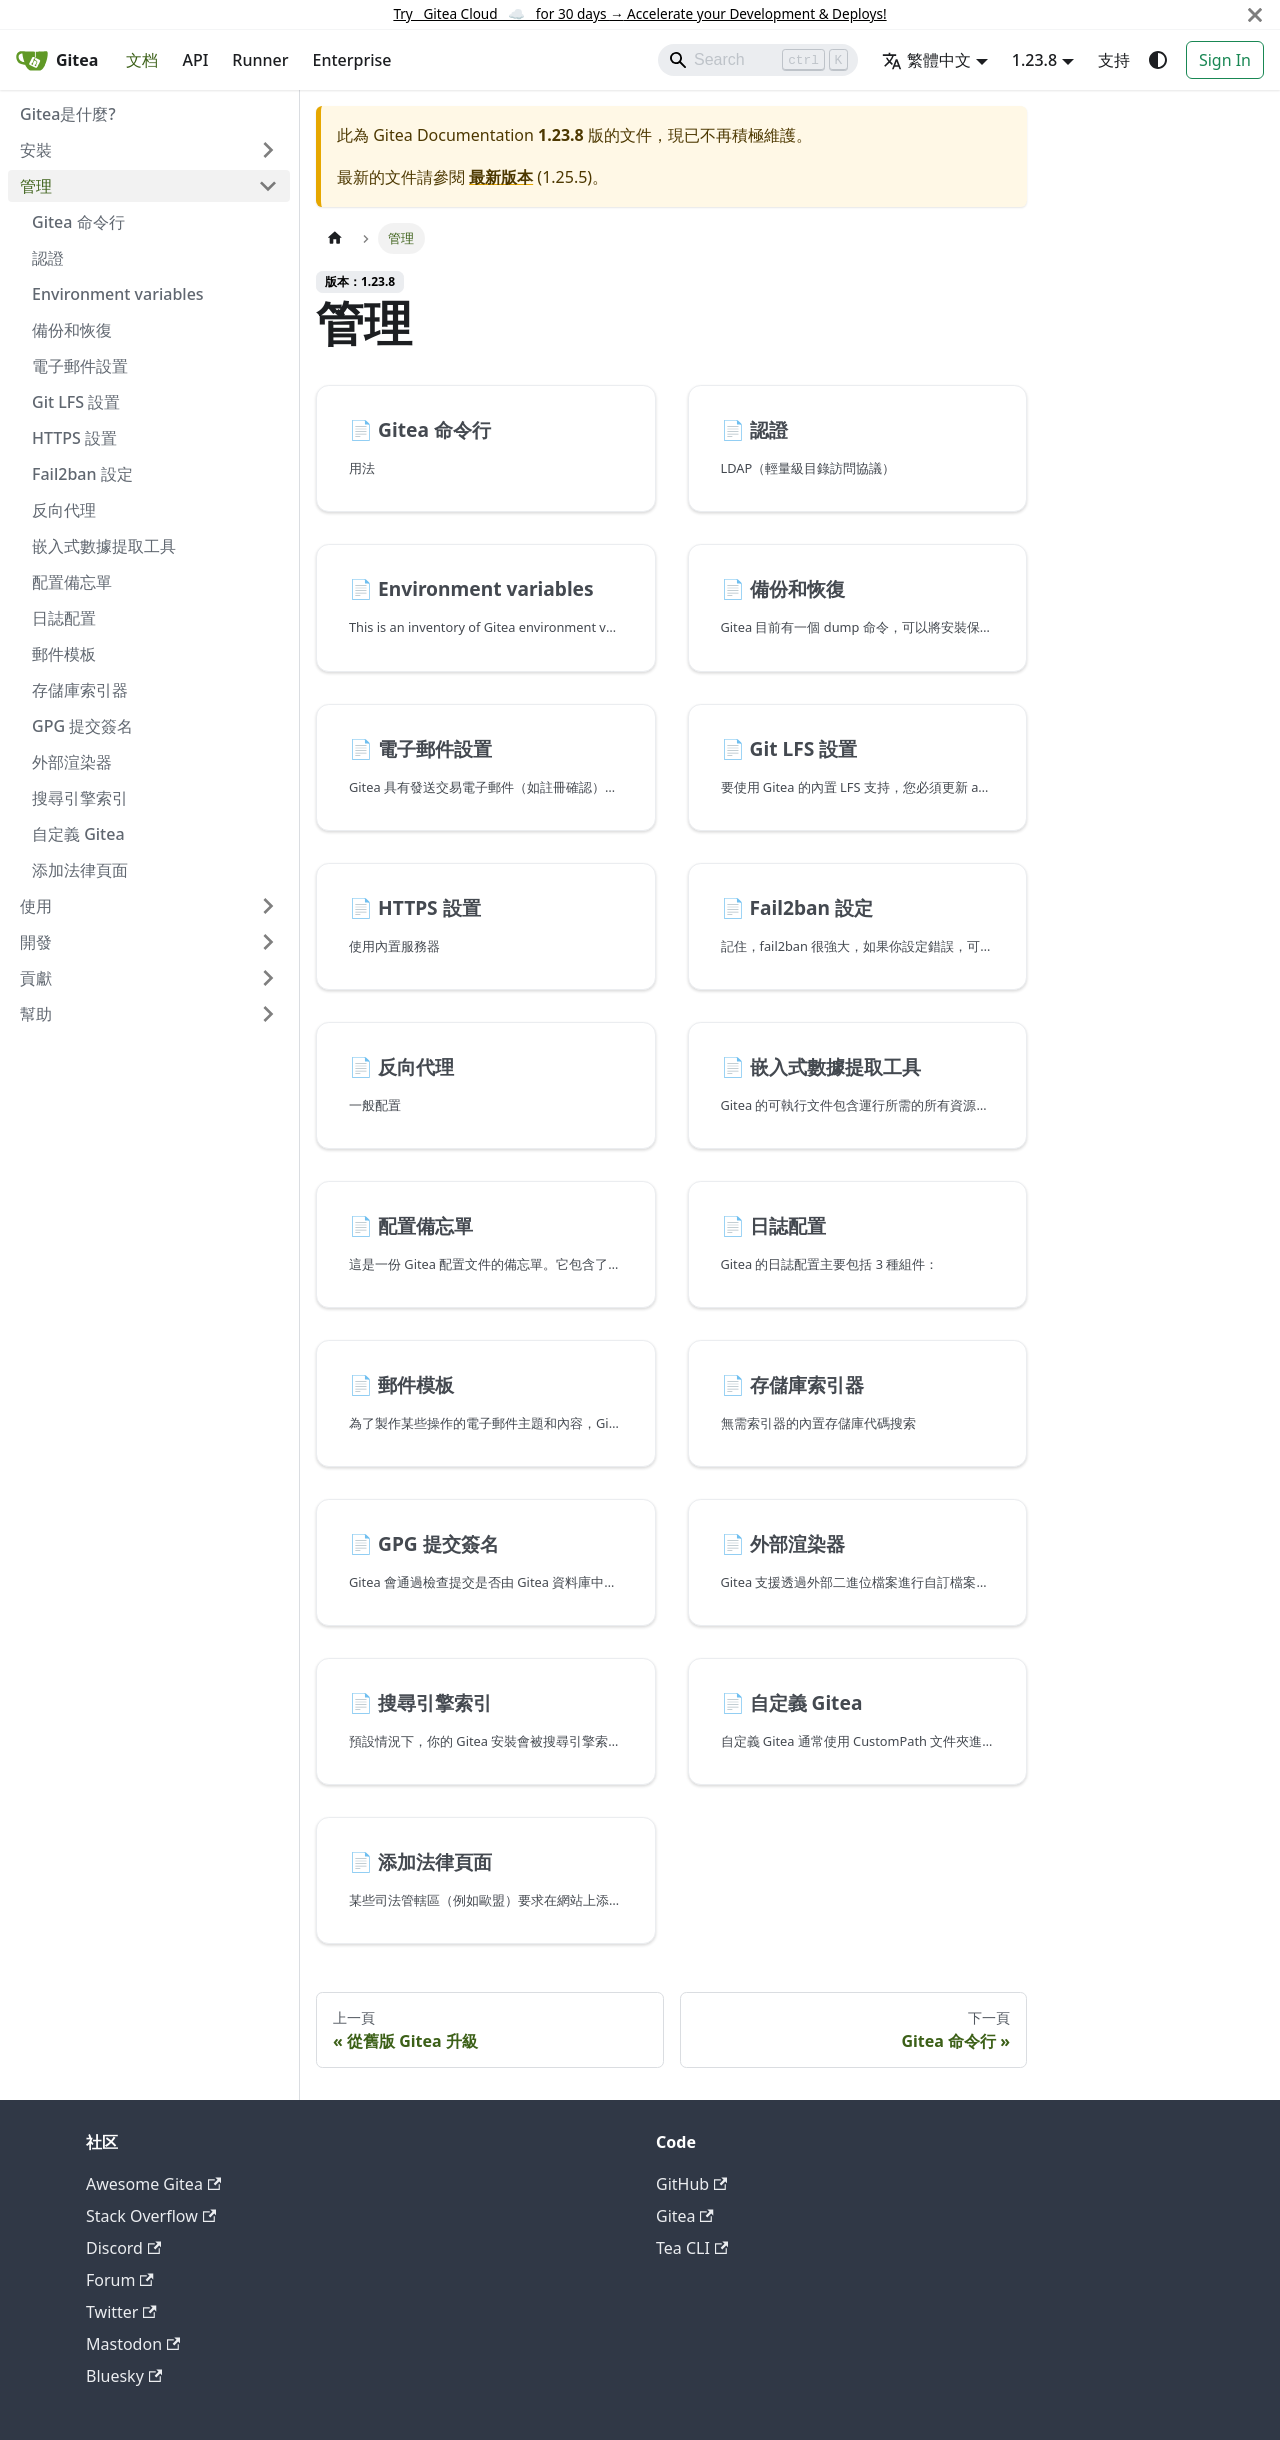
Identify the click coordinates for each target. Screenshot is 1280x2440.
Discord (123, 2248)
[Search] (758, 60)
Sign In (1225, 60)
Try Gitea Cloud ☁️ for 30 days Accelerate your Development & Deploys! (639, 13)
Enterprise (352, 60)
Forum (120, 2280)
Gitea (685, 2216)
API (195, 60)
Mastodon (133, 2344)
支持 (1114, 60)
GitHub (691, 2184)
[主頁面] (335, 238)
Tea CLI (692, 2248)
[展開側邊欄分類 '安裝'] (268, 150)
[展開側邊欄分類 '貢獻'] (268, 978)
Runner (260, 60)
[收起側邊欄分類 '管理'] (268, 186)
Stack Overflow (151, 2216)
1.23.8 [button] (1034, 60)
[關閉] (1255, 14)
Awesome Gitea (153, 2184)
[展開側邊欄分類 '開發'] (268, 942)
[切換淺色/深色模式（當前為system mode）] (1158, 60)
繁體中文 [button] (926, 60)
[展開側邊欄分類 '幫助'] (268, 1014)
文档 (142, 60)
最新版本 (501, 177)
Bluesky (124, 2376)
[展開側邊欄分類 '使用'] (268, 906)
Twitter (121, 2312)
